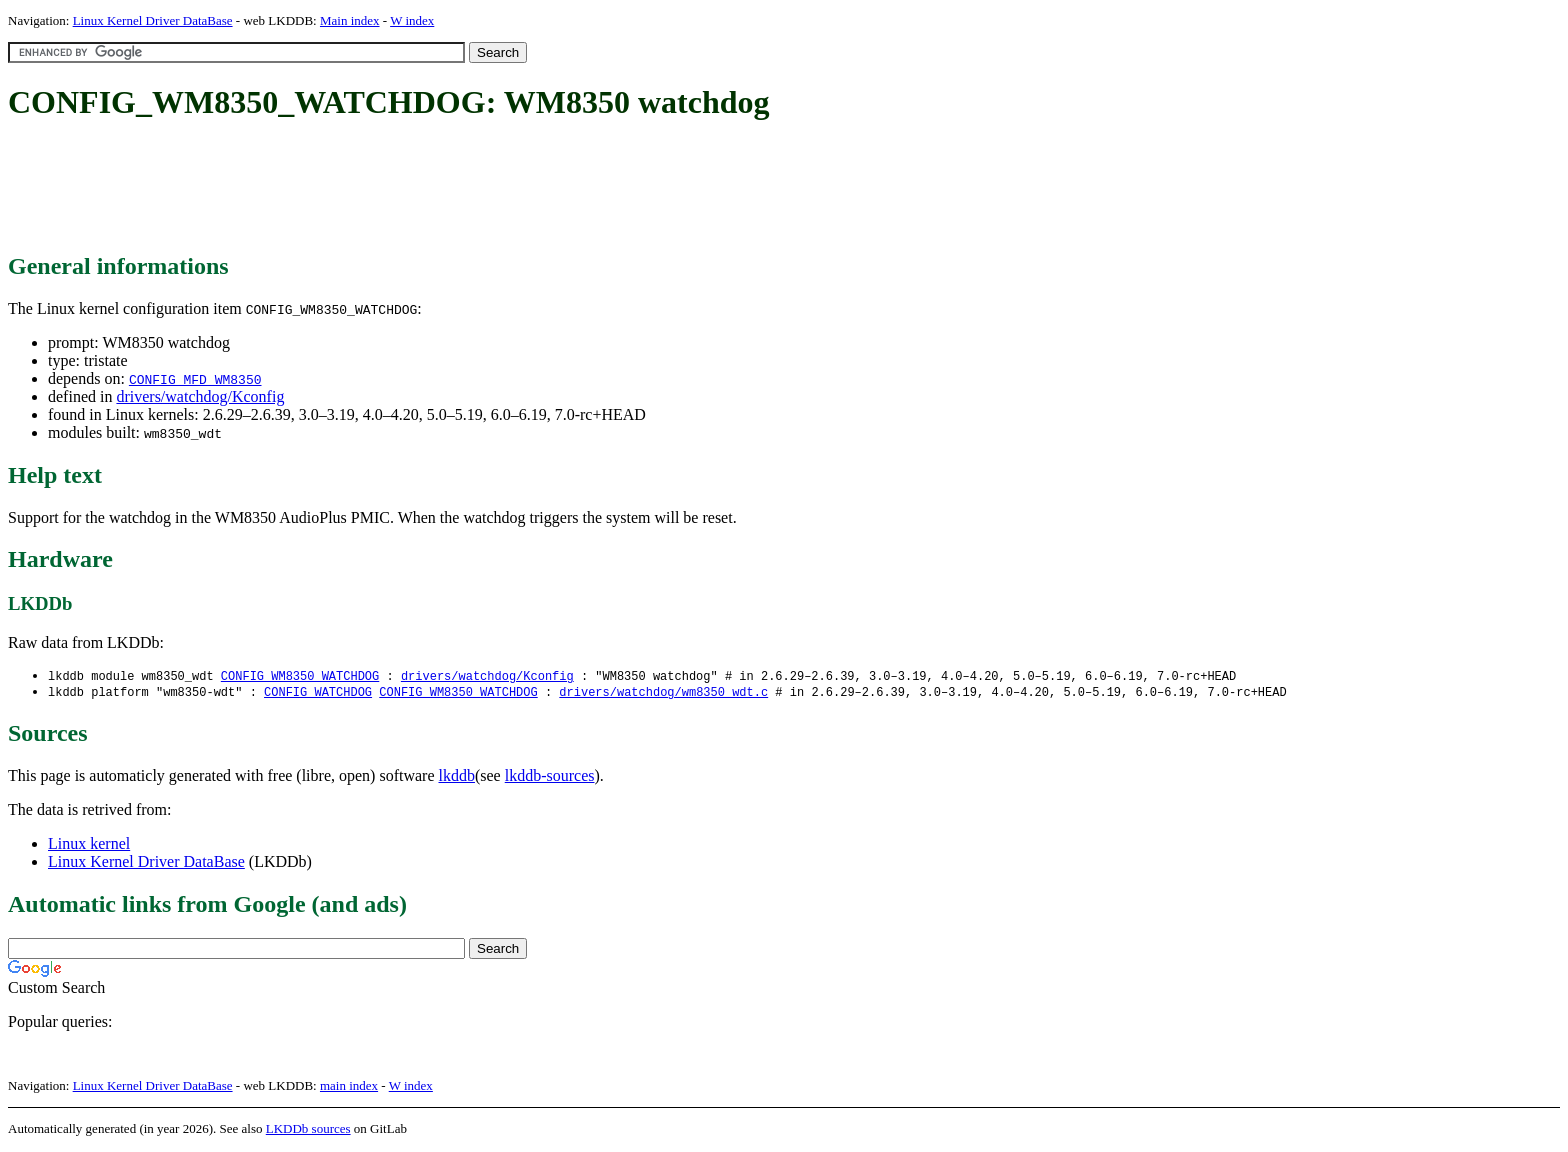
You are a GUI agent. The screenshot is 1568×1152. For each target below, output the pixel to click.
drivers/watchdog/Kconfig (200, 396)
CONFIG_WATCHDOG (318, 693)
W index (412, 20)
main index (349, 1087)
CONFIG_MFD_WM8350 (195, 379)
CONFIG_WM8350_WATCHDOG (300, 676)
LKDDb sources (308, 1130)
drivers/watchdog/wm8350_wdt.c (663, 693)
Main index (350, 20)
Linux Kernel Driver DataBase (153, 20)
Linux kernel (89, 845)
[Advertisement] (372, 188)
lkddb (457, 777)
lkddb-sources (550, 777)
